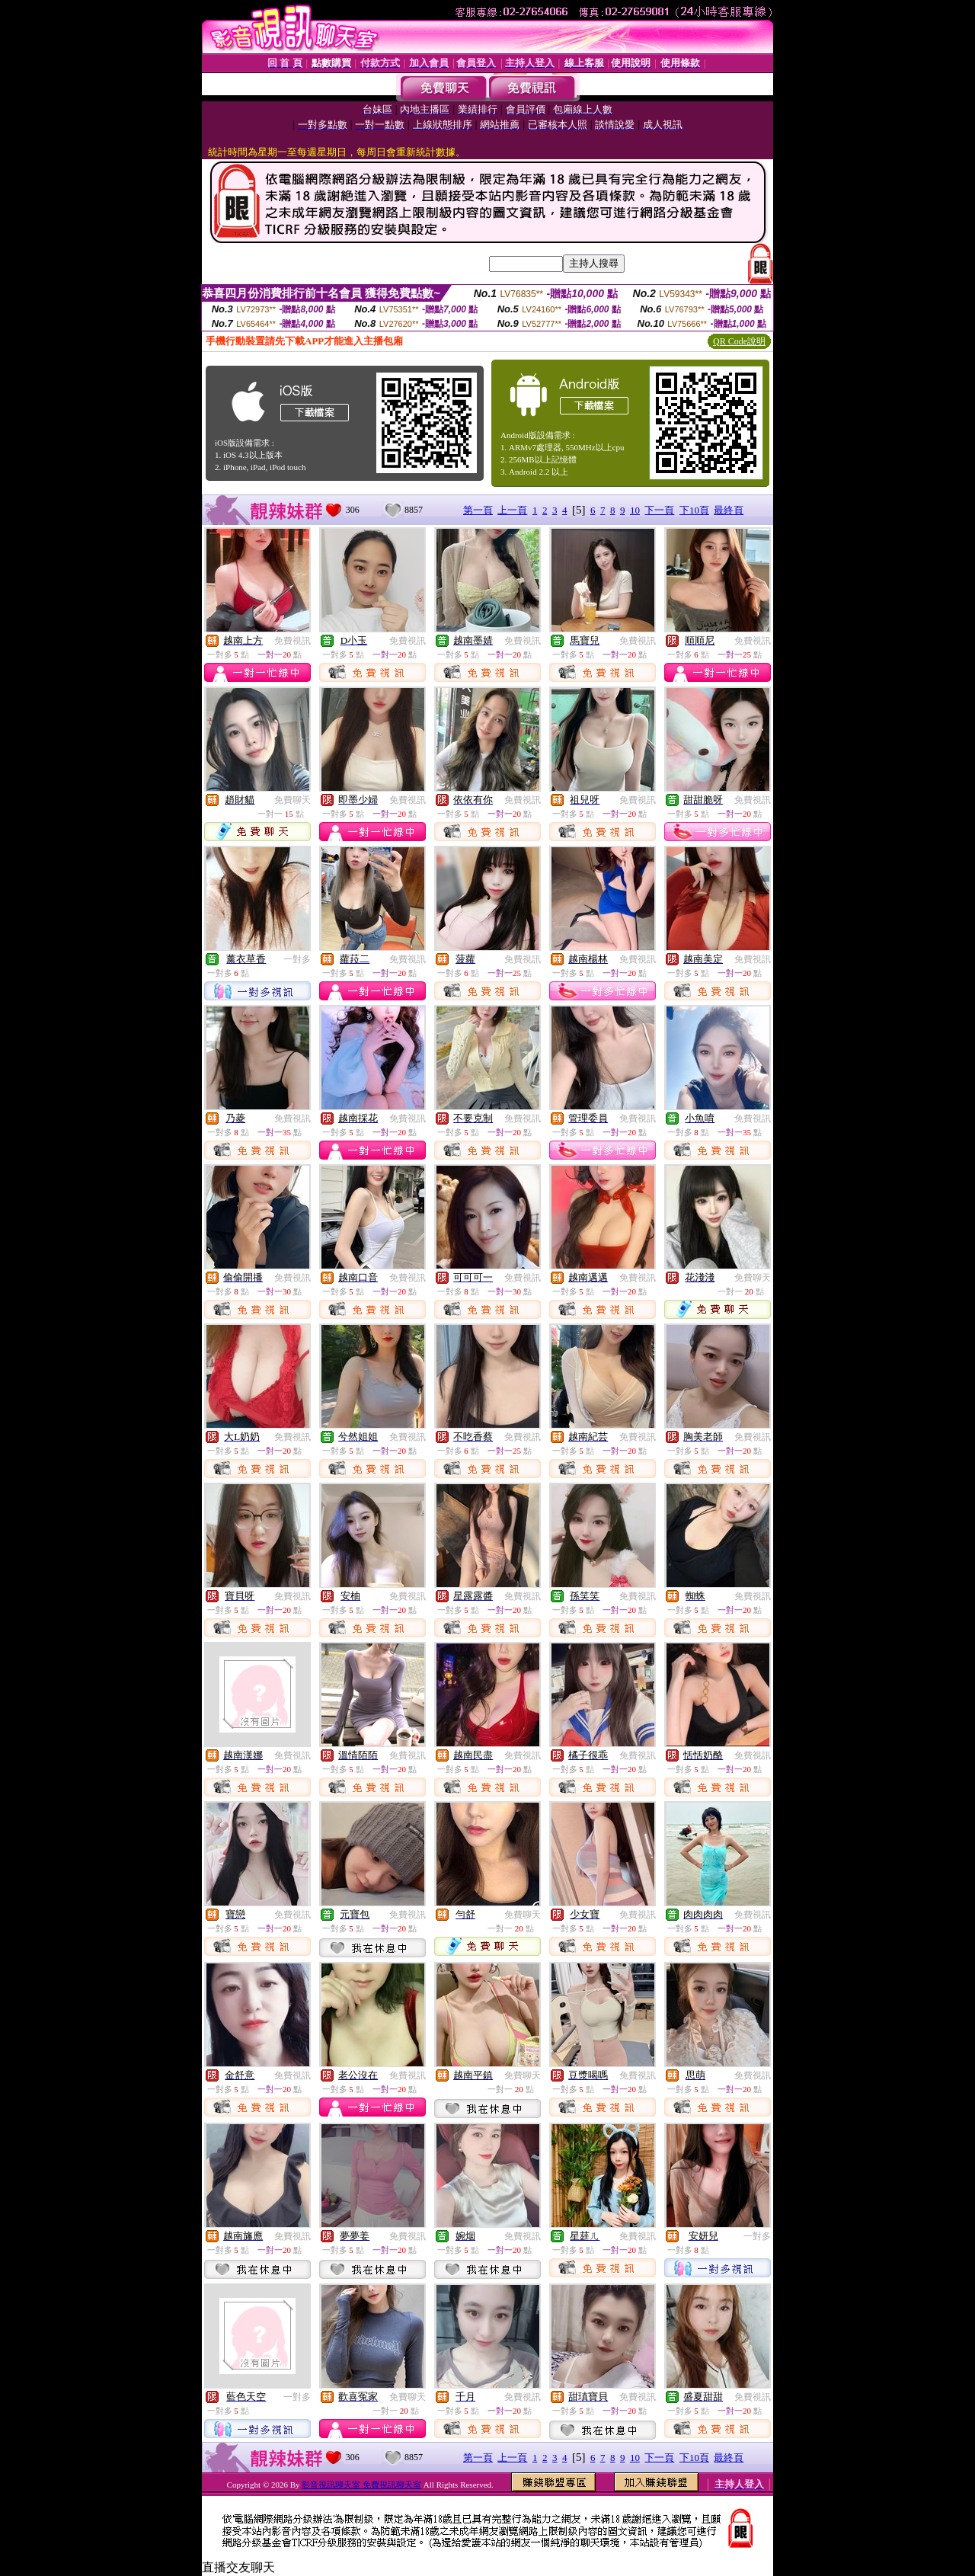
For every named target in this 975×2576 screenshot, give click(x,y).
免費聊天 (292, 800)
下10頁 (694, 510)
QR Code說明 (739, 341)
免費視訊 (292, 640)
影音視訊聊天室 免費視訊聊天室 (361, 2484)
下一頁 (659, 510)
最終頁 (728, 510)
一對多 (297, 959)
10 (635, 510)
